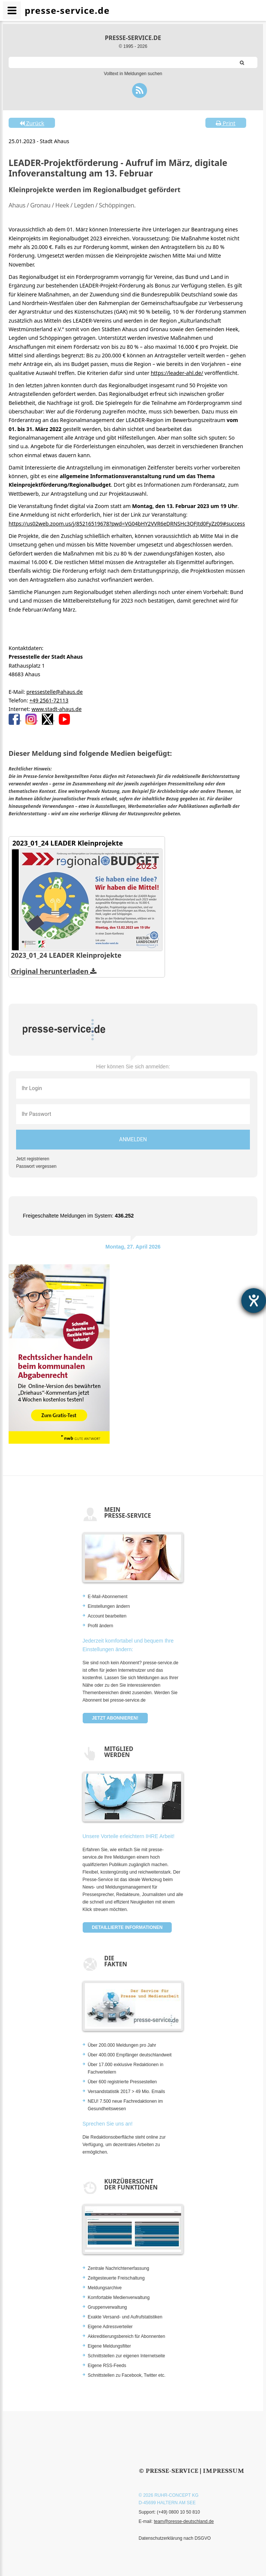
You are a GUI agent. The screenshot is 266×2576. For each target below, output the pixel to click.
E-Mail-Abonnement (108, 1596)
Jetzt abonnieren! (115, 1718)
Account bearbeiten (107, 1616)
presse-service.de (133, 38)
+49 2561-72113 (49, 700)
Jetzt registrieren (32, 1158)
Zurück (31, 123)
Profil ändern (100, 1625)
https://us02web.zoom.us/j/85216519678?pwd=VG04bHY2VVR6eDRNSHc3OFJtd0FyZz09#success (127, 523)
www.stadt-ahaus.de (56, 709)
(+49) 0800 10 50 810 (178, 2512)
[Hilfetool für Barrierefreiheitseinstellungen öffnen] (253, 1300)
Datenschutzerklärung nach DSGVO (175, 2538)
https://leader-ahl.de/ (177, 372)
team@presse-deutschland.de (184, 2521)
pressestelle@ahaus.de (54, 691)
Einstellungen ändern (109, 1606)
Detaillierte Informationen (127, 1927)
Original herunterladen (54, 971)
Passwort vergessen (36, 1166)
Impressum (223, 2471)
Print (225, 123)
